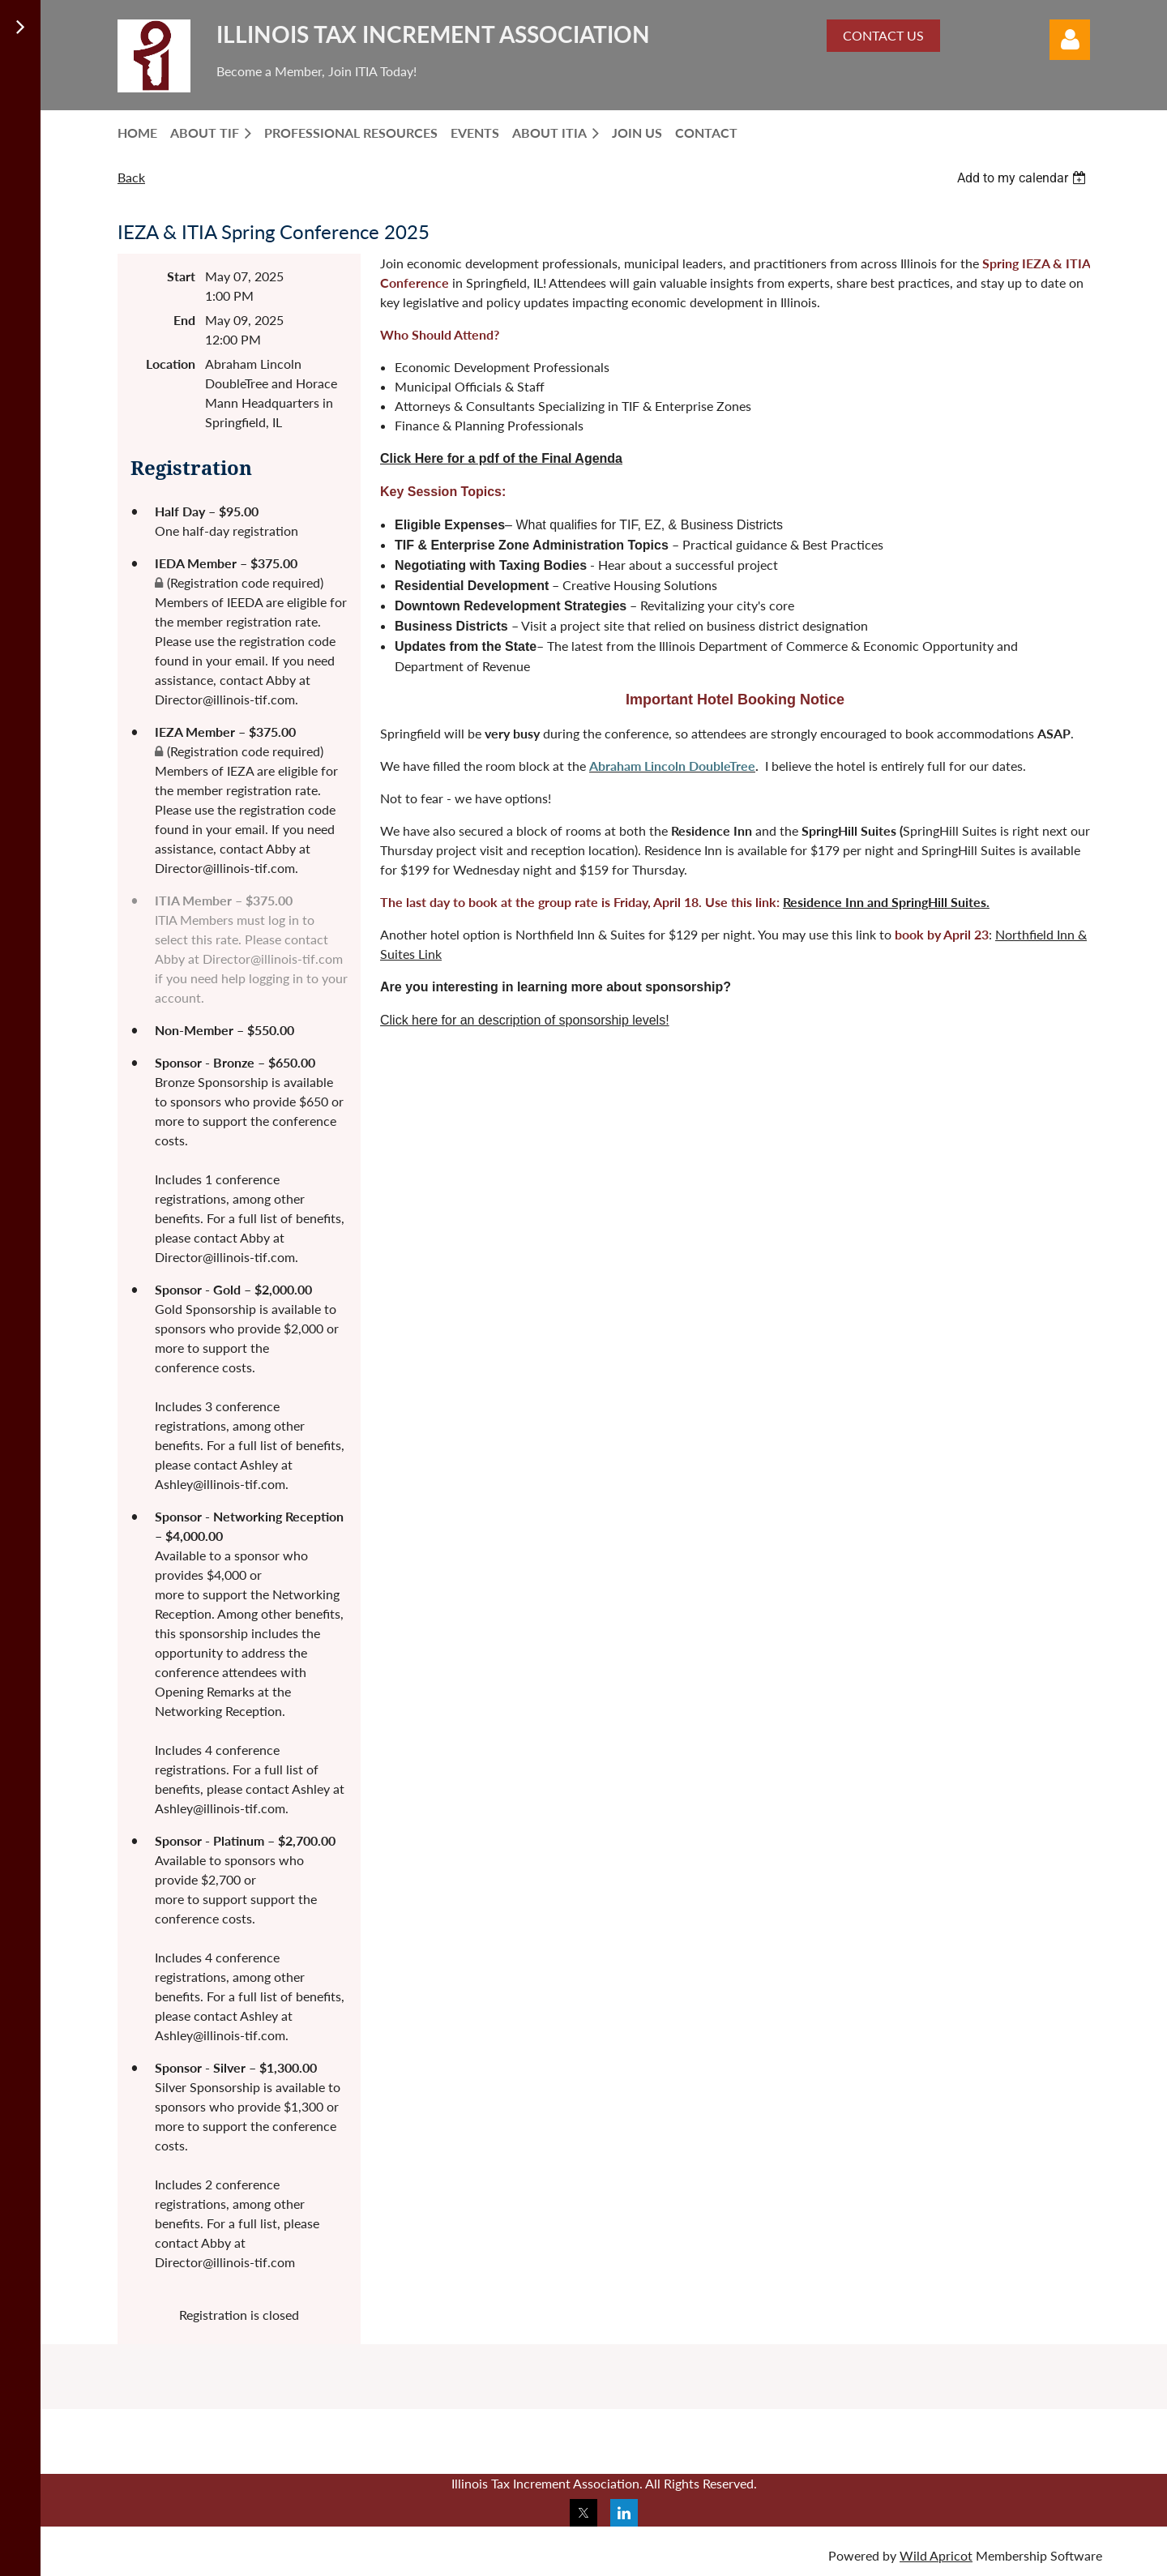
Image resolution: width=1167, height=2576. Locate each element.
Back (131, 177)
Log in (1069, 39)
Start (181, 276)
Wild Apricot (936, 2555)
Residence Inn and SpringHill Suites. (886, 901)
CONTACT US (883, 35)
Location (170, 363)
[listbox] (1023, 178)
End (184, 319)
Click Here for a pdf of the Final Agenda (501, 458)
